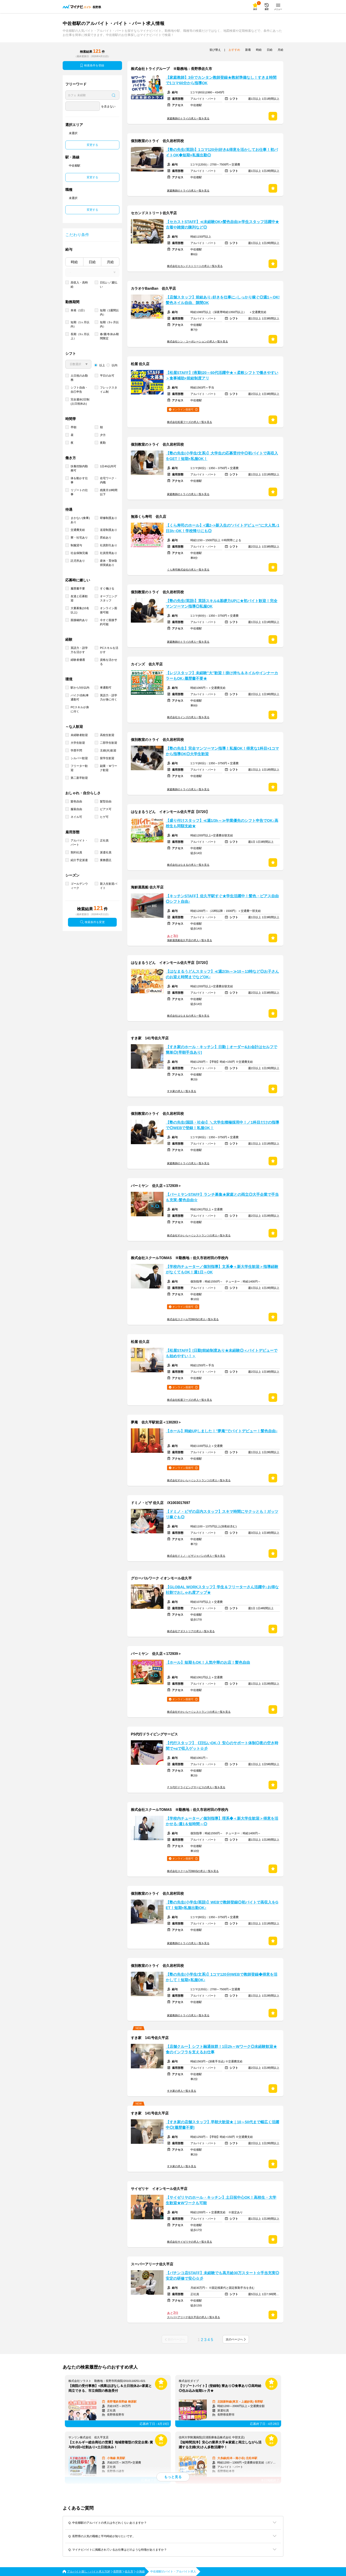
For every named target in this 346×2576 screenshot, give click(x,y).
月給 (110, 262)
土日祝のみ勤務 (79, 377)
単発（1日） (78, 310)
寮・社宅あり (79, 537)
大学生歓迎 (78, 742)
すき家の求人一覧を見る (181, 1091)
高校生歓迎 (107, 735)
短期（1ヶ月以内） (80, 324)
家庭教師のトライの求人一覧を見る (188, 118)
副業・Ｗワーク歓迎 (108, 768)
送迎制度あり (108, 529)
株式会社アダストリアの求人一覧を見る (191, 1631)
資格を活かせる (108, 662)
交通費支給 (78, 529)
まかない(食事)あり (80, 520)
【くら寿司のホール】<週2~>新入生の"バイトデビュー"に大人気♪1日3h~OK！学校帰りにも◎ (222, 528)
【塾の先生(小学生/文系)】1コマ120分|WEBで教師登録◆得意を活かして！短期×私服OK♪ (221, 1977)
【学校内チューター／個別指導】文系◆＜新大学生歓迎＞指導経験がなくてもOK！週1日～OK (222, 1269)
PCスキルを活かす (109, 650)
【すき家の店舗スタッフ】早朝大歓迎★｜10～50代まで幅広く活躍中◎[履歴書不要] (222, 2125)
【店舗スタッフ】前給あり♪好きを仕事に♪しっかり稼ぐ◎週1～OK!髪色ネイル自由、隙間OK (223, 300)
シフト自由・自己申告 (79, 389)
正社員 (104, 840)
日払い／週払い (108, 284)
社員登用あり (108, 553)
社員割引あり (108, 545)
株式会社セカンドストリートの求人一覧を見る (195, 266)
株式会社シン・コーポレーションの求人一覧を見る (197, 341)
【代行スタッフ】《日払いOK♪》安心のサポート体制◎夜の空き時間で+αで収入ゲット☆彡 (222, 1746)
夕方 (103, 435)
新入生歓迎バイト (108, 886)
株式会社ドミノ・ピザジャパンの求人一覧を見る (196, 1555)
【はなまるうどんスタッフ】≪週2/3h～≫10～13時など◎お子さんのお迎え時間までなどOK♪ (222, 974)
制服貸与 (76, 545)
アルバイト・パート (79, 842)
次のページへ (236, 2339)
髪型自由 (105, 801)
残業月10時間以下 (108, 492)
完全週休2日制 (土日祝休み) (80, 401)
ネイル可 (76, 817)
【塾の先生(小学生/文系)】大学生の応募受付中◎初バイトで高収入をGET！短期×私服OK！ (222, 456)
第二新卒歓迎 (79, 777)
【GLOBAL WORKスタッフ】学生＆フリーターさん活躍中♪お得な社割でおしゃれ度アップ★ (222, 1590)
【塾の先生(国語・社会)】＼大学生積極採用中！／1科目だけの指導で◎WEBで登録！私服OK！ (222, 1125)
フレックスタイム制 (108, 389)
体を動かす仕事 (79, 480)
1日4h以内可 (108, 466)
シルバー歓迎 (79, 758)
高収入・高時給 (79, 284)
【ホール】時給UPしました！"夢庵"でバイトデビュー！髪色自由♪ (222, 1431)
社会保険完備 (79, 553)
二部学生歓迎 (108, 742)
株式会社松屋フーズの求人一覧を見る (189, 422)
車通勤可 (105, 687)
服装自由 (76, 809)
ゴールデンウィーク (79, 886)
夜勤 (103, 442)
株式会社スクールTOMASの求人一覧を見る (193, 1319)
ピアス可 (105, 809)
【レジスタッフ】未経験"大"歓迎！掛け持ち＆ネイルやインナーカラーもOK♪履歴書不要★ (222, 676)
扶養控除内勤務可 (79, 468)
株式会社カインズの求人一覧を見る (188, 717)
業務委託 (105, 860)
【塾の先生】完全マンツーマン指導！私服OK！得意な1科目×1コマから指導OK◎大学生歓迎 (222, 751)
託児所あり (78, 560)
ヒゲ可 (104, 817)
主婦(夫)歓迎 (108, 750)
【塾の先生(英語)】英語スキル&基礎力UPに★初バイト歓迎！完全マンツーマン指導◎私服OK (221, 603)
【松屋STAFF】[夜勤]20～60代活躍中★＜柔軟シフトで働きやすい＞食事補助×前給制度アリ (222, 375)
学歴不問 (76, 750)
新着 (248, 49)
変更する (92, 144)
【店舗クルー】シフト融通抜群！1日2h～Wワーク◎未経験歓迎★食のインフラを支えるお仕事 (221, 2049)
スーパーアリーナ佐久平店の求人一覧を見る (193, 2317)
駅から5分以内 (80, 687)
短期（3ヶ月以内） (109, 324)
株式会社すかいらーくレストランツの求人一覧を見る (199, 1235)
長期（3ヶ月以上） (80, 336)
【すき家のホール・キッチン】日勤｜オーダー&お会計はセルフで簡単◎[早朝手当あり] (221, 1050)
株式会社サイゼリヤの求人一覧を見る (189, 2241)
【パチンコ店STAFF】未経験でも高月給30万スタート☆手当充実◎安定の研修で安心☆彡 (222, 2276)
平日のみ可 (107, 375)
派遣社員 (105, 852)
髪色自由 (76, 801)
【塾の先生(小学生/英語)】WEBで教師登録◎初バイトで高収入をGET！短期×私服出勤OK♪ (222, 1905)
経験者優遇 (78, 659)
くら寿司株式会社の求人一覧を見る (188, 569)
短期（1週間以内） (109, 312)
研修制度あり (108, 518)
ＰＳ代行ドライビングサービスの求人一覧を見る (196, 1787)
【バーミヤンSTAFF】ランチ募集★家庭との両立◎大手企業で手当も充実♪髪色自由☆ (222, 1197)
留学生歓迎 (107, 758)
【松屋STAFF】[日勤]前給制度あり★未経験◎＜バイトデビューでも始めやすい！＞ (221, 1353)
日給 (92, 262)
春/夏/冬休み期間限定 (109, 336)
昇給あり (105, 537)
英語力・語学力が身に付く (108, 697)
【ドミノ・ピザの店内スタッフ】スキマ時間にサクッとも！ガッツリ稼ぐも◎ (222, 1514)
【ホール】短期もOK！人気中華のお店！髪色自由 (208, 1662)
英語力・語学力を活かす (79, 650)
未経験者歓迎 (79, 735)
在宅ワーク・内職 (108, 480)
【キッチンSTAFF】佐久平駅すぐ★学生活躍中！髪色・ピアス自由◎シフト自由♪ (222, 899)
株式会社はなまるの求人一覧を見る (188, 864)
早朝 (73, 427)
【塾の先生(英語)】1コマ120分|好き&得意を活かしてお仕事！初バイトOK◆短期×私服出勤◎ (222, 152)
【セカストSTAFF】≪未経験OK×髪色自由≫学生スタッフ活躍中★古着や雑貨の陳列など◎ (222, 224)
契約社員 (76, 852)
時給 (74, 262)
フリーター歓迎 (79, 768)
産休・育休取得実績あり (108, 563)
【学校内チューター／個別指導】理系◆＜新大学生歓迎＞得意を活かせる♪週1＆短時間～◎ (222, 1821)
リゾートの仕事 (79, 492)
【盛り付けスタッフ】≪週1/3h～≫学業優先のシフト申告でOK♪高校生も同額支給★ (222, 823)
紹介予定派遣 (79, 860)
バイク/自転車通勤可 (80, 697)
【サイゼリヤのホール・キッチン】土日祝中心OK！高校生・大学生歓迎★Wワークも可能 (221, 2200)
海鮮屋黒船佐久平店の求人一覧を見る (189, 940)
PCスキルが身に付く (80, 709)
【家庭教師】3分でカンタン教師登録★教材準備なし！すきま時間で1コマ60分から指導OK (221, 80)
